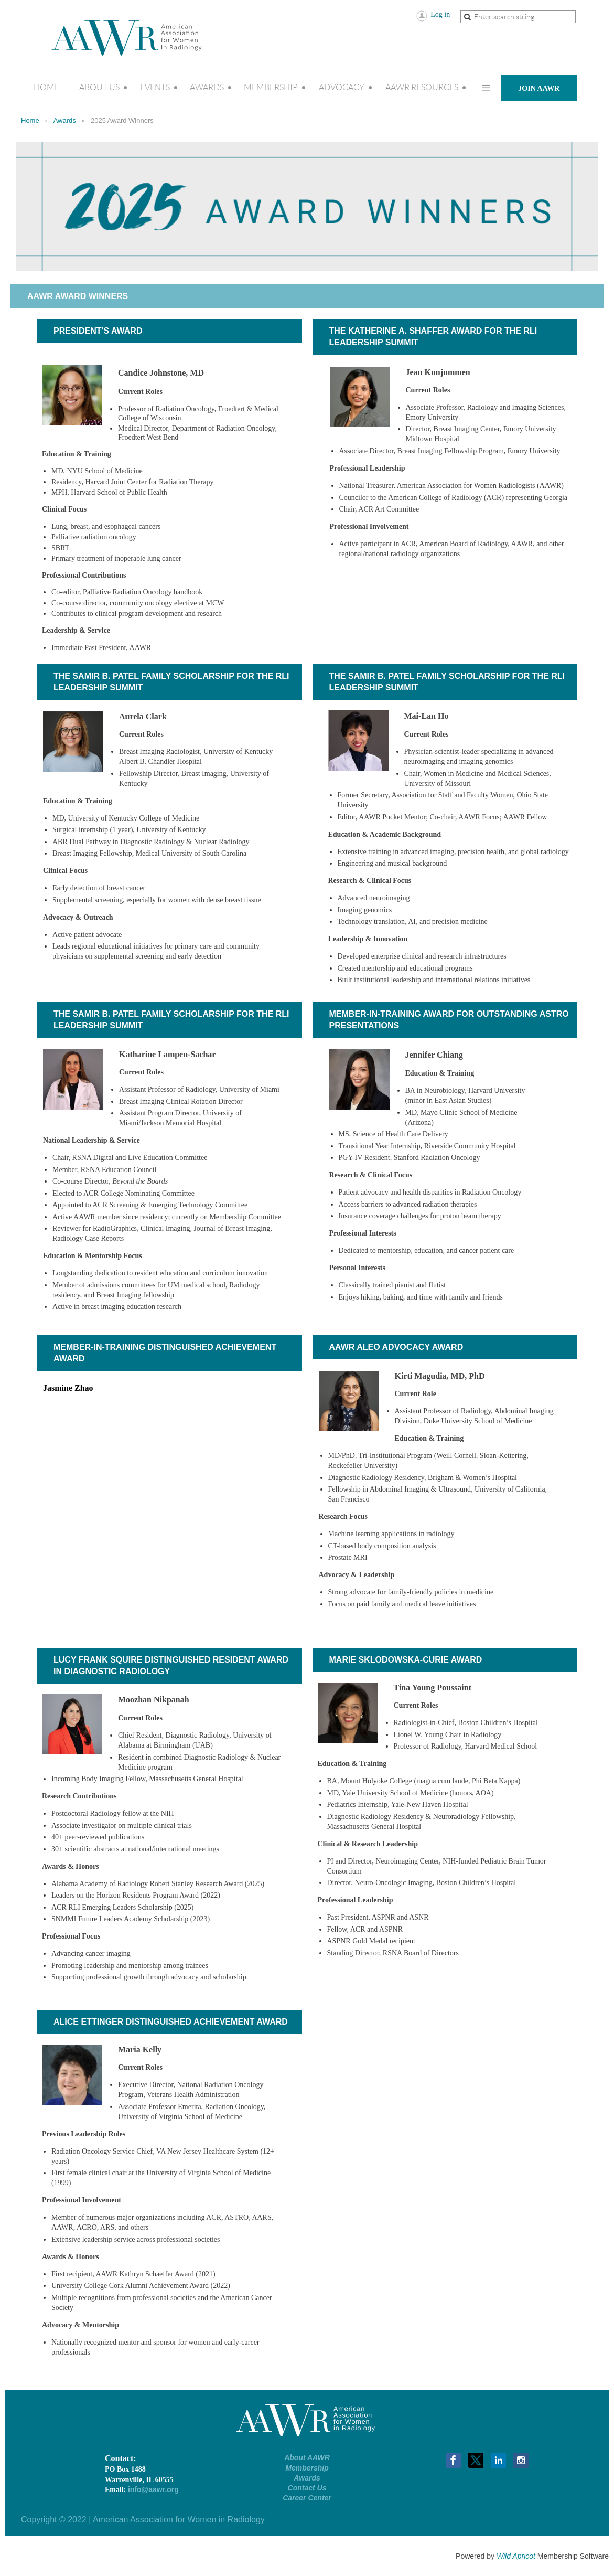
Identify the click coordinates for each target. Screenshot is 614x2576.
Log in (440, 14)
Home (30, 120)
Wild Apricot (516, 2556)
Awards (64, 120)
